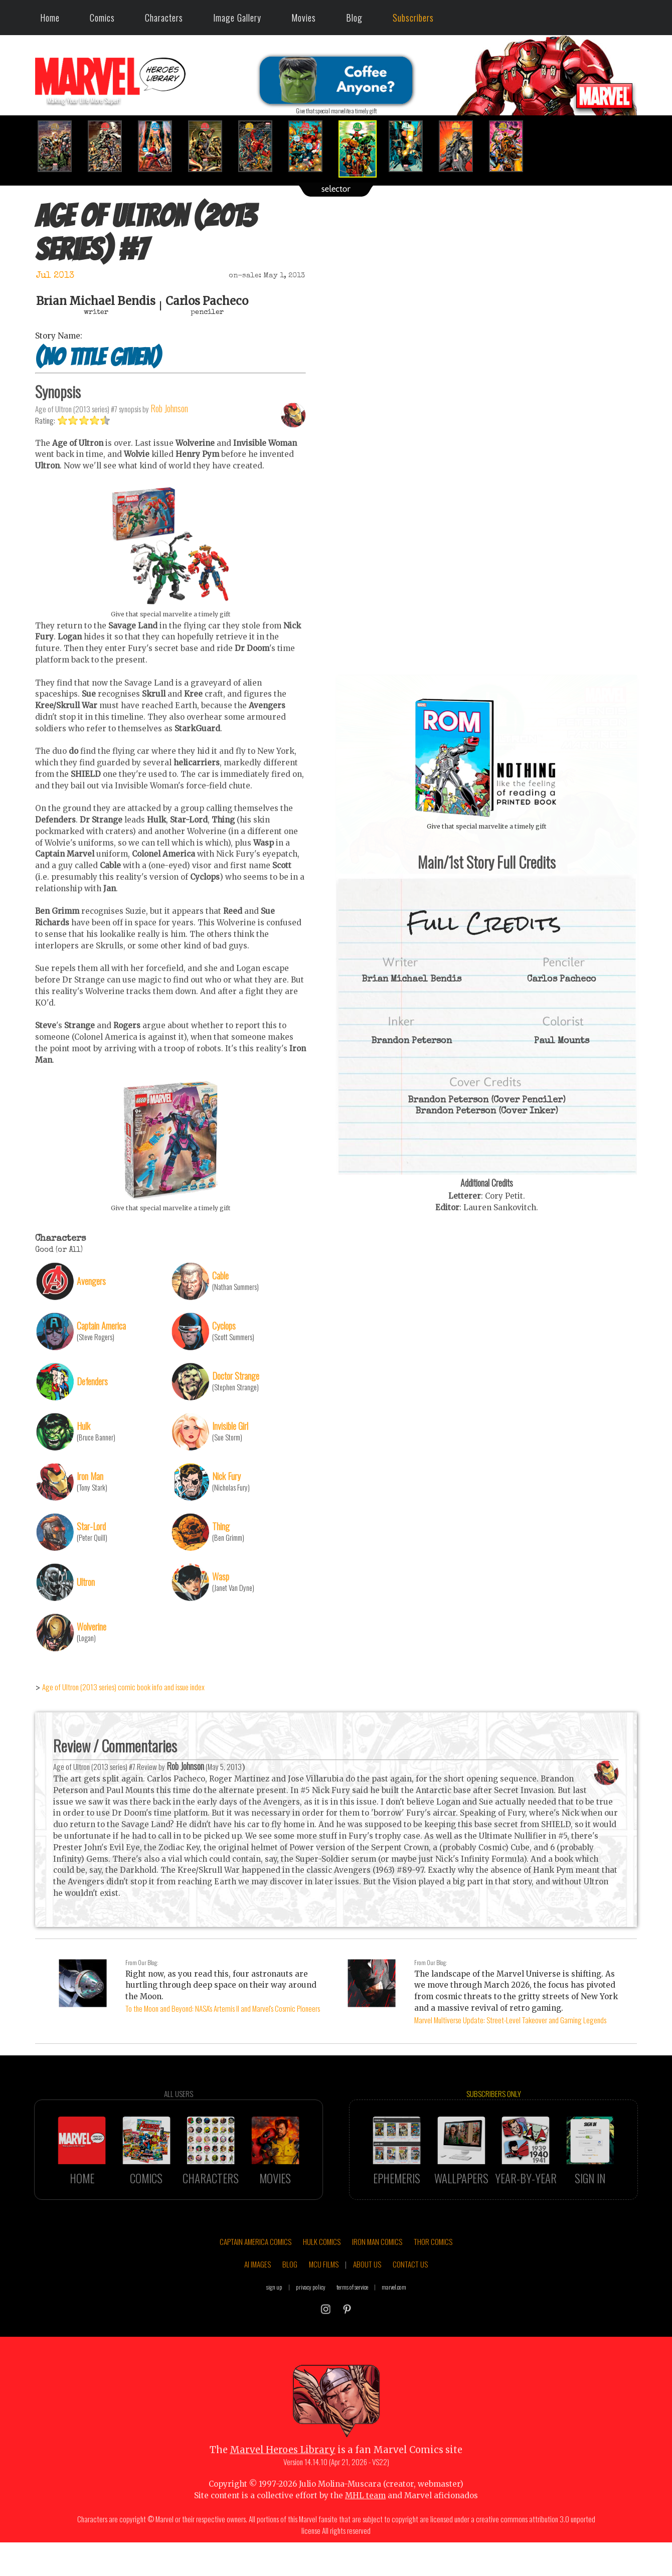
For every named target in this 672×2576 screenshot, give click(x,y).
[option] (60, 146)
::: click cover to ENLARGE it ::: (486, 678)
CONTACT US (410, 2299)
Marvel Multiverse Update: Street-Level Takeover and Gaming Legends (510, 2019)
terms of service (352, 2322)
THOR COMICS (433, 2276)
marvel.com (394, 2322)
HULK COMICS (322, 2276)
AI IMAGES (257, 2299)
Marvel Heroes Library (282, 2485)
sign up (274, 2322)
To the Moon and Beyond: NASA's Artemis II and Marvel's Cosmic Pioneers (222, 2008)
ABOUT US (367, 2299)
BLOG (289, 2299)
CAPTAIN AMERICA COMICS (255, 2276)
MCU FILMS (324, 2299)
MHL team (365, 2531)
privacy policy (310, 2322)
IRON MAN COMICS (377, 2276)
